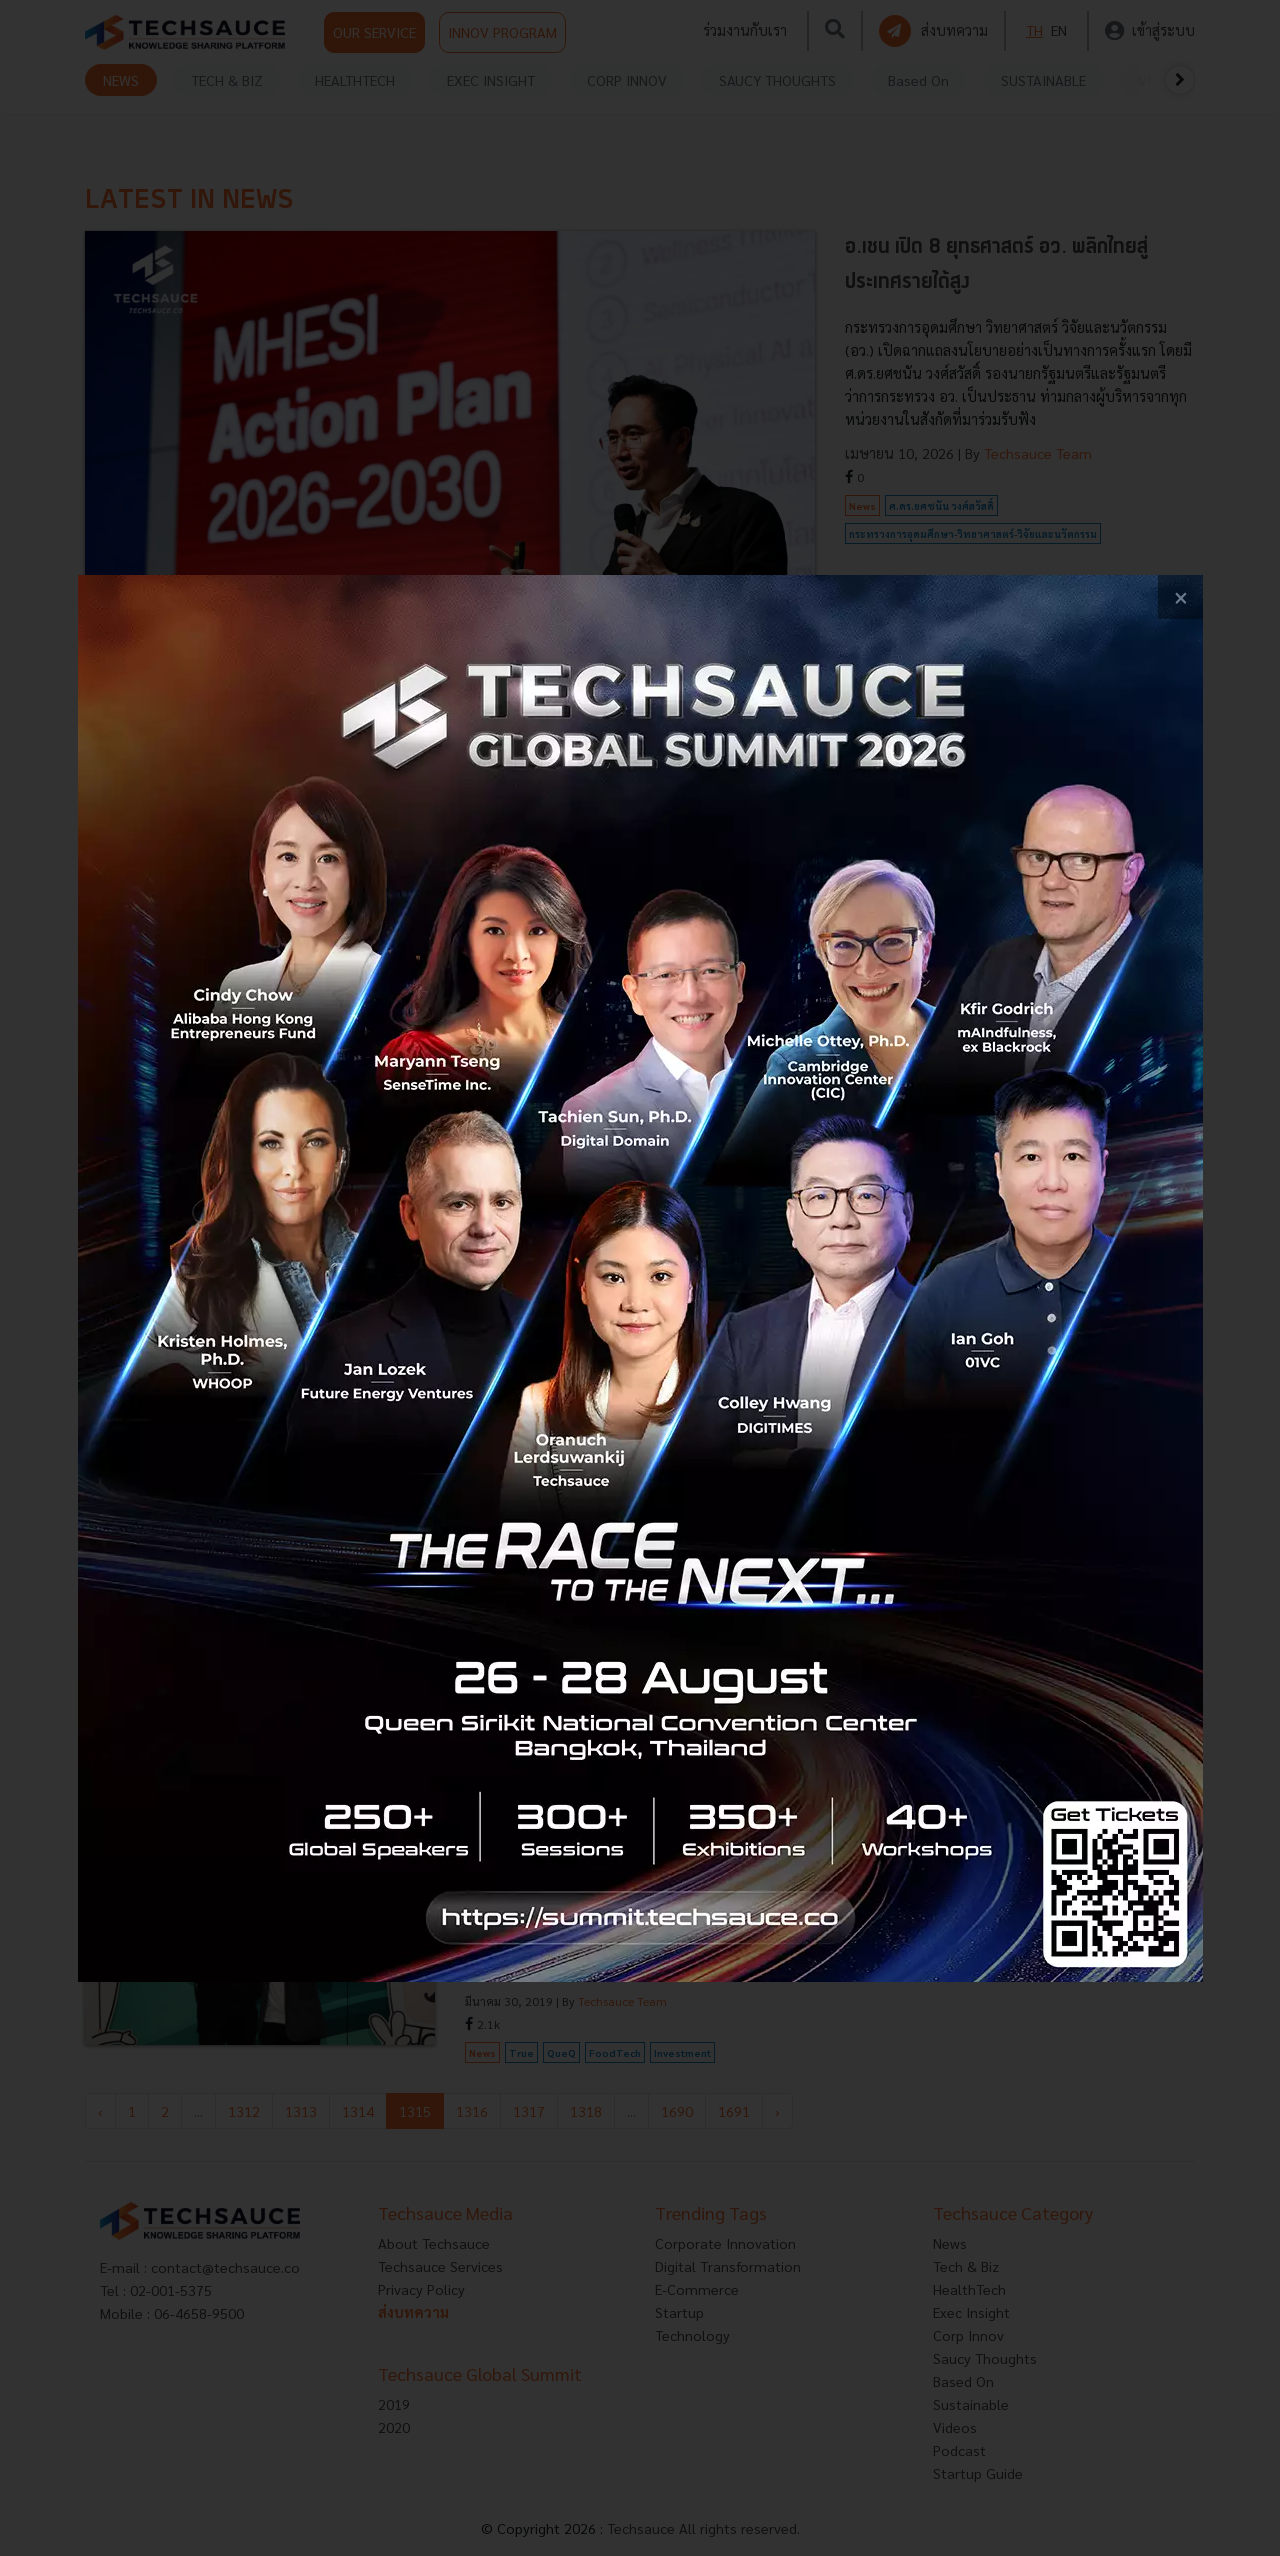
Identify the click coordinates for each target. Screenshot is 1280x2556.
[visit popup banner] (640, 1278)
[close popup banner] (1180, 597)
